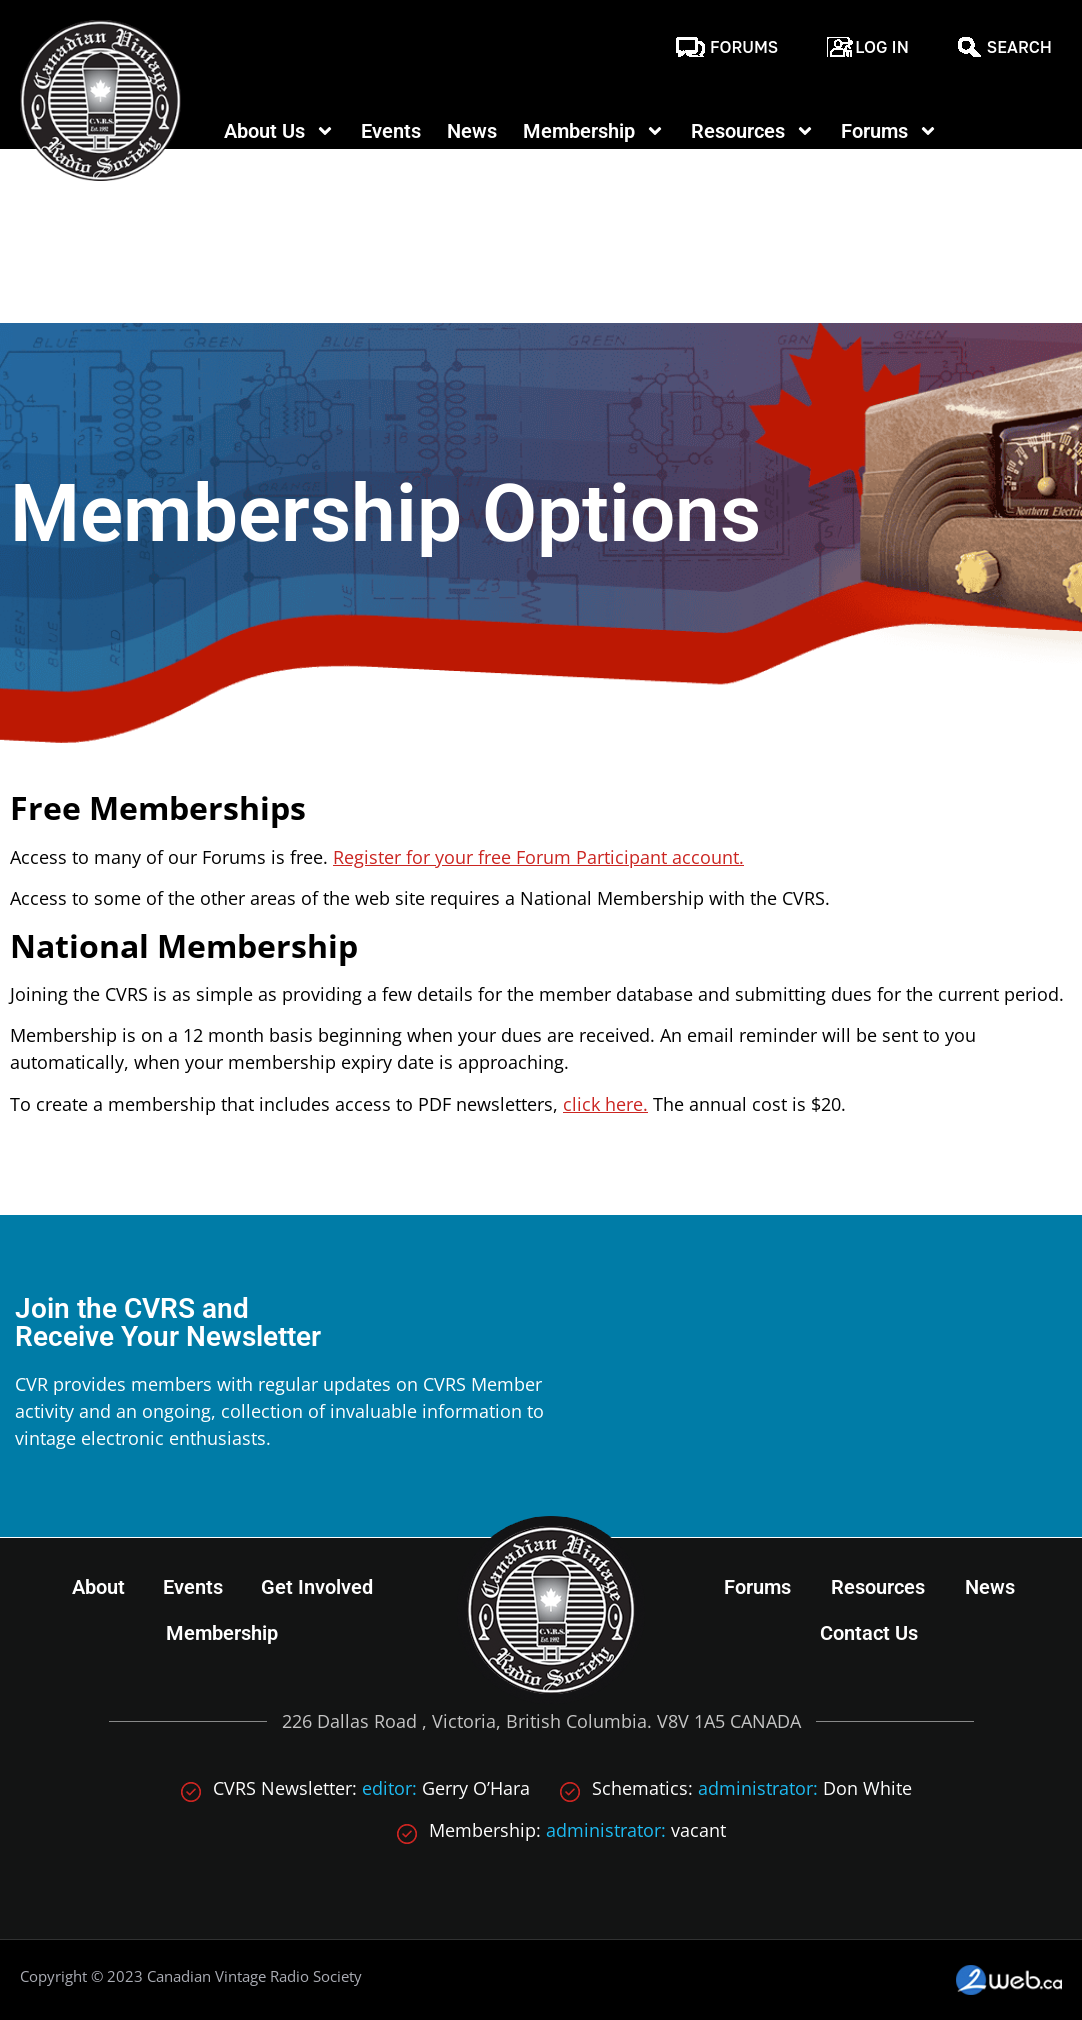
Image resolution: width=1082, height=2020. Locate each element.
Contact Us (869, 1633)
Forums (744, 47)
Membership (594, 131)
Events (391, 131)
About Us (279, 131)
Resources (753, 131)
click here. (605, 1104)
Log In (882, 47)
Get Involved (317, 1587)
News (472, 131)
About (98, 1587)
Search (1019, 47)
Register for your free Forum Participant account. (538, 857)
